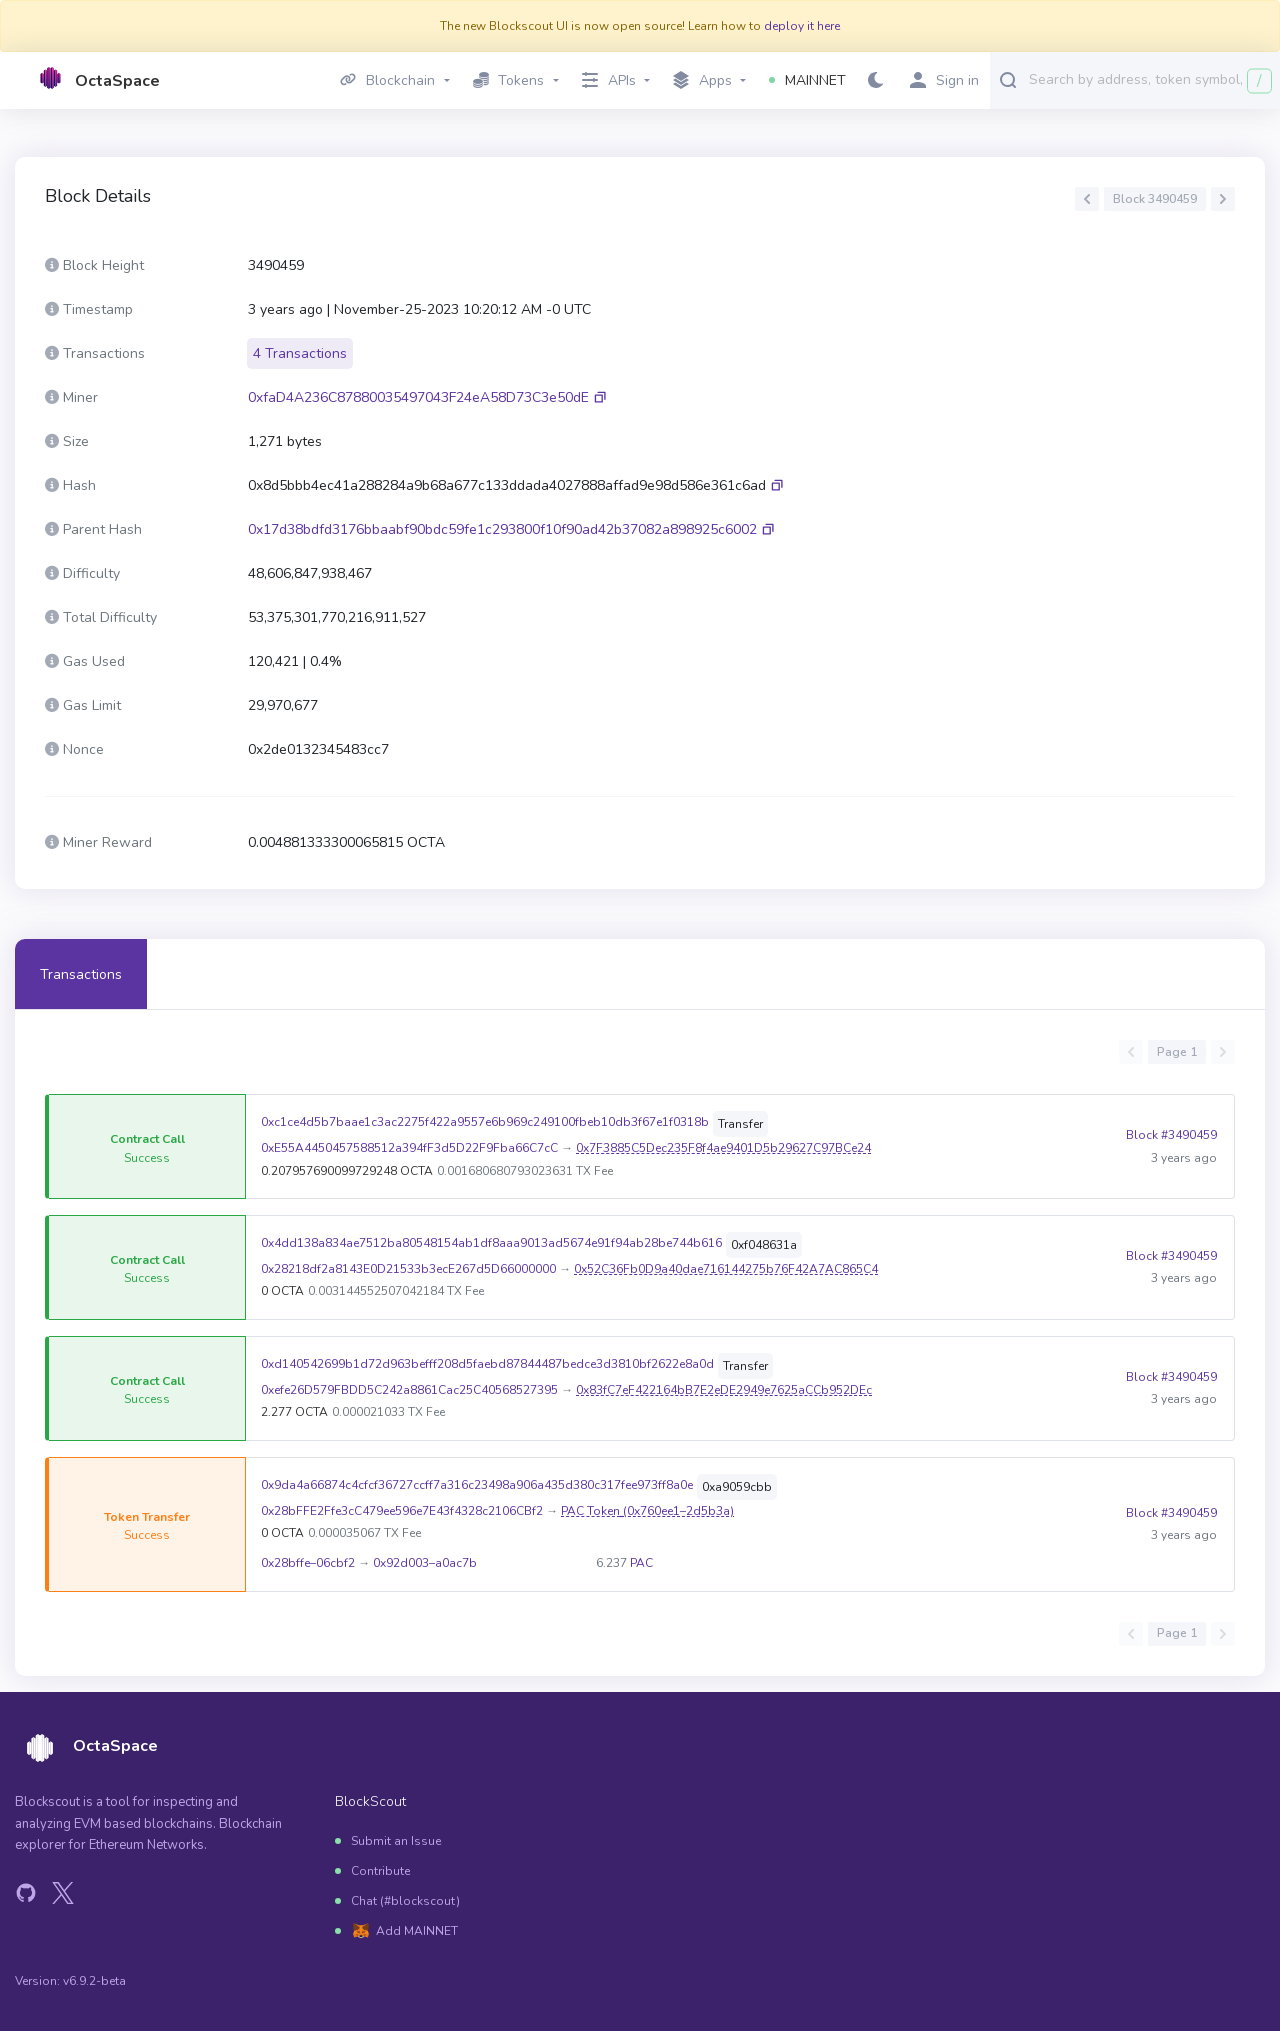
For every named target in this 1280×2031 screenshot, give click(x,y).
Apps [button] (702, 81)
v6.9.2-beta (94, 1981)
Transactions (81, 974)
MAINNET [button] (807, 80)
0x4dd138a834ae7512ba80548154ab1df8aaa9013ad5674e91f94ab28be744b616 (491, 1243)
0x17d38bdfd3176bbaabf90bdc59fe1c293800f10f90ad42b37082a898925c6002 (502, 529)
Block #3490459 (1171, 1146)
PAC (641, 1563)
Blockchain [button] (387, 80)
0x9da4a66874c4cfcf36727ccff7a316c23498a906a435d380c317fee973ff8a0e (477, 1485)
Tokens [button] (509, 80)
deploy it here (802, 26)
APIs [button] (609, 80)
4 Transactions (300, 353)
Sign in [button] (944, 80)
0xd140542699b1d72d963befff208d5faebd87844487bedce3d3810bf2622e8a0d (487, 1364)
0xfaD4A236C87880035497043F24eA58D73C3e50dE (418, 397)
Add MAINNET (417, 1931)
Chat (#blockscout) (405, 1901)
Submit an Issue (396, 1841)
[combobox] (1150, 79)
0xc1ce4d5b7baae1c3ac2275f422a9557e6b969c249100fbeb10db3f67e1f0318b (485, 1122)
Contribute (380, 1871)
